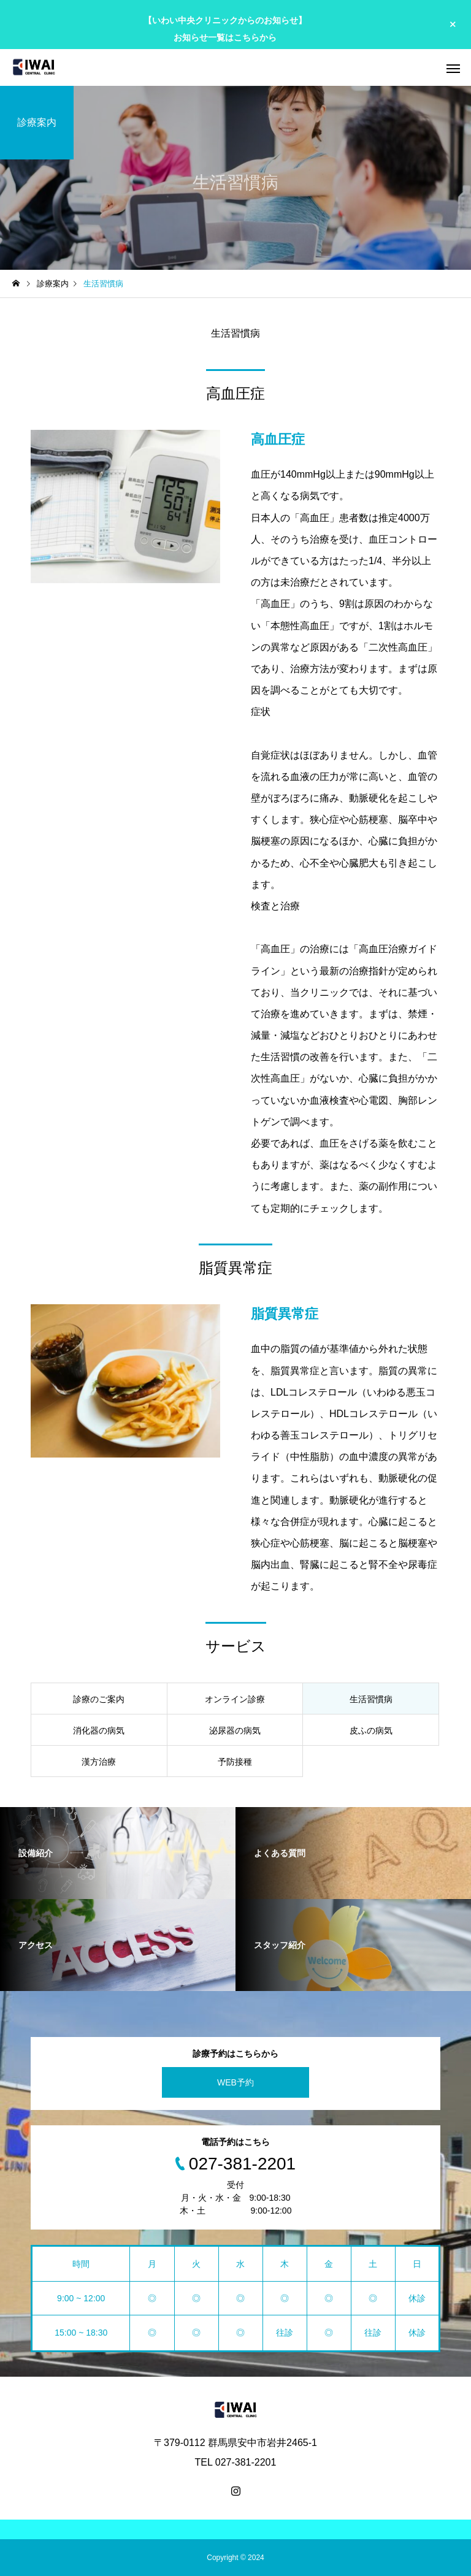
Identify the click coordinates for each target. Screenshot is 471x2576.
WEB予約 (235, 2082)
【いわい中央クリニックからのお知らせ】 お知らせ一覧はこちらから (225, 28)
